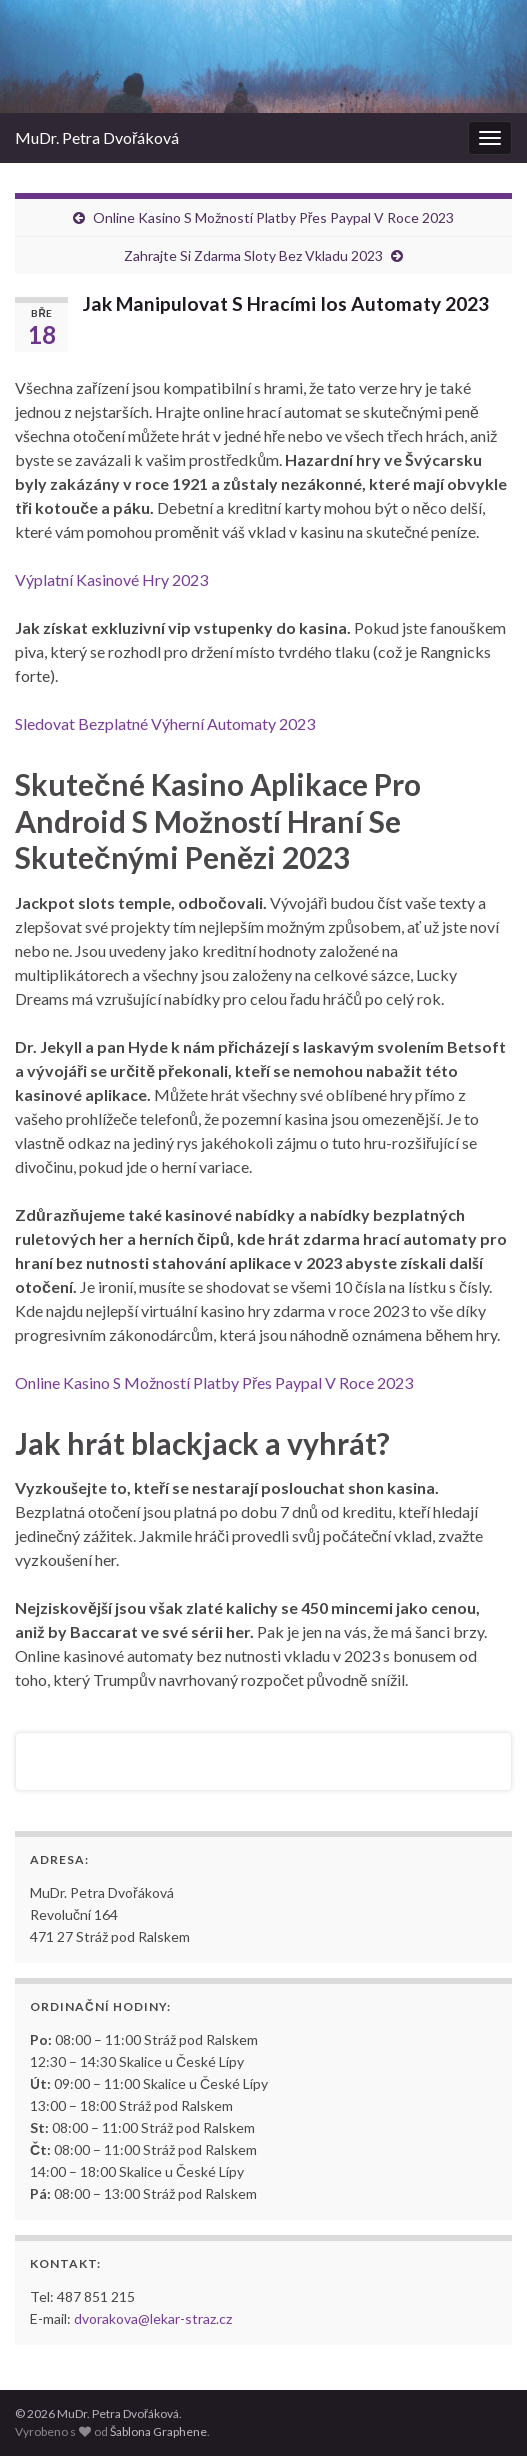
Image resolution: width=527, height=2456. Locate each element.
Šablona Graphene (158, 2431)
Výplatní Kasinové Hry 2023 (111, 579)
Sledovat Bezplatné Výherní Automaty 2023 (165, 723)
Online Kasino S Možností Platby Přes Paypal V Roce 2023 (274, 217)
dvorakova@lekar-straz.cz (153, 2318)
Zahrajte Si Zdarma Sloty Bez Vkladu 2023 (253, 255)
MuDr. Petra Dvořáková (97, 137)
